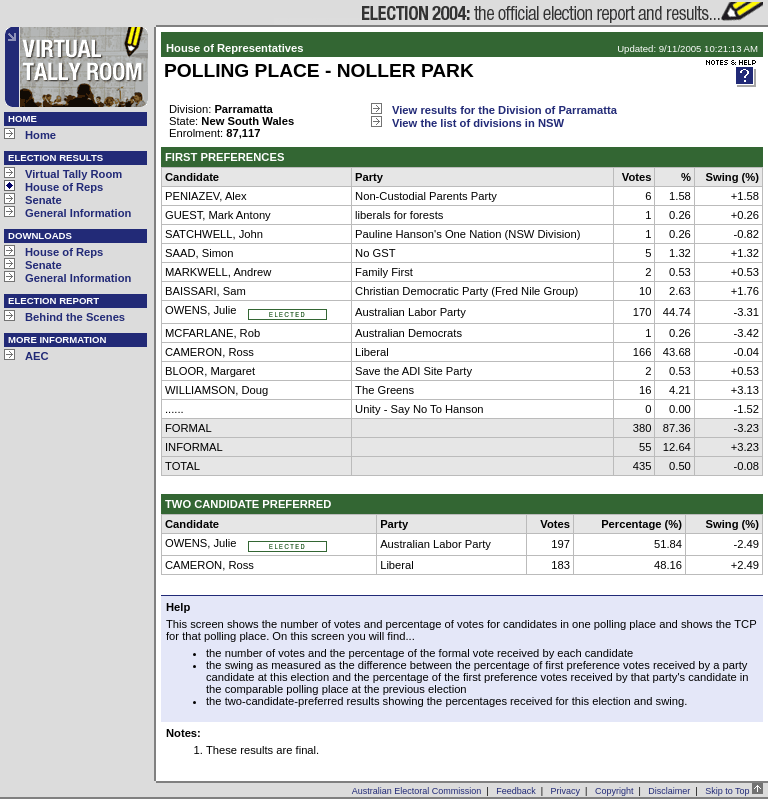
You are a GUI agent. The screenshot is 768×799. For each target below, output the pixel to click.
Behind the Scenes (75, 317)
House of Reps (64, 187)
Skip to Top (734, 791)
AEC (37, 356)
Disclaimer (669, 791)
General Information (78, 213)
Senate (43, 200)
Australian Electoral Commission (417, 791)
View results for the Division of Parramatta (504, 110)
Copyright (614, 791)
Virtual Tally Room (73, 174)
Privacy (566, 791)
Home (40, 135)
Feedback (516, 791)
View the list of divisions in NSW (478, 123)
